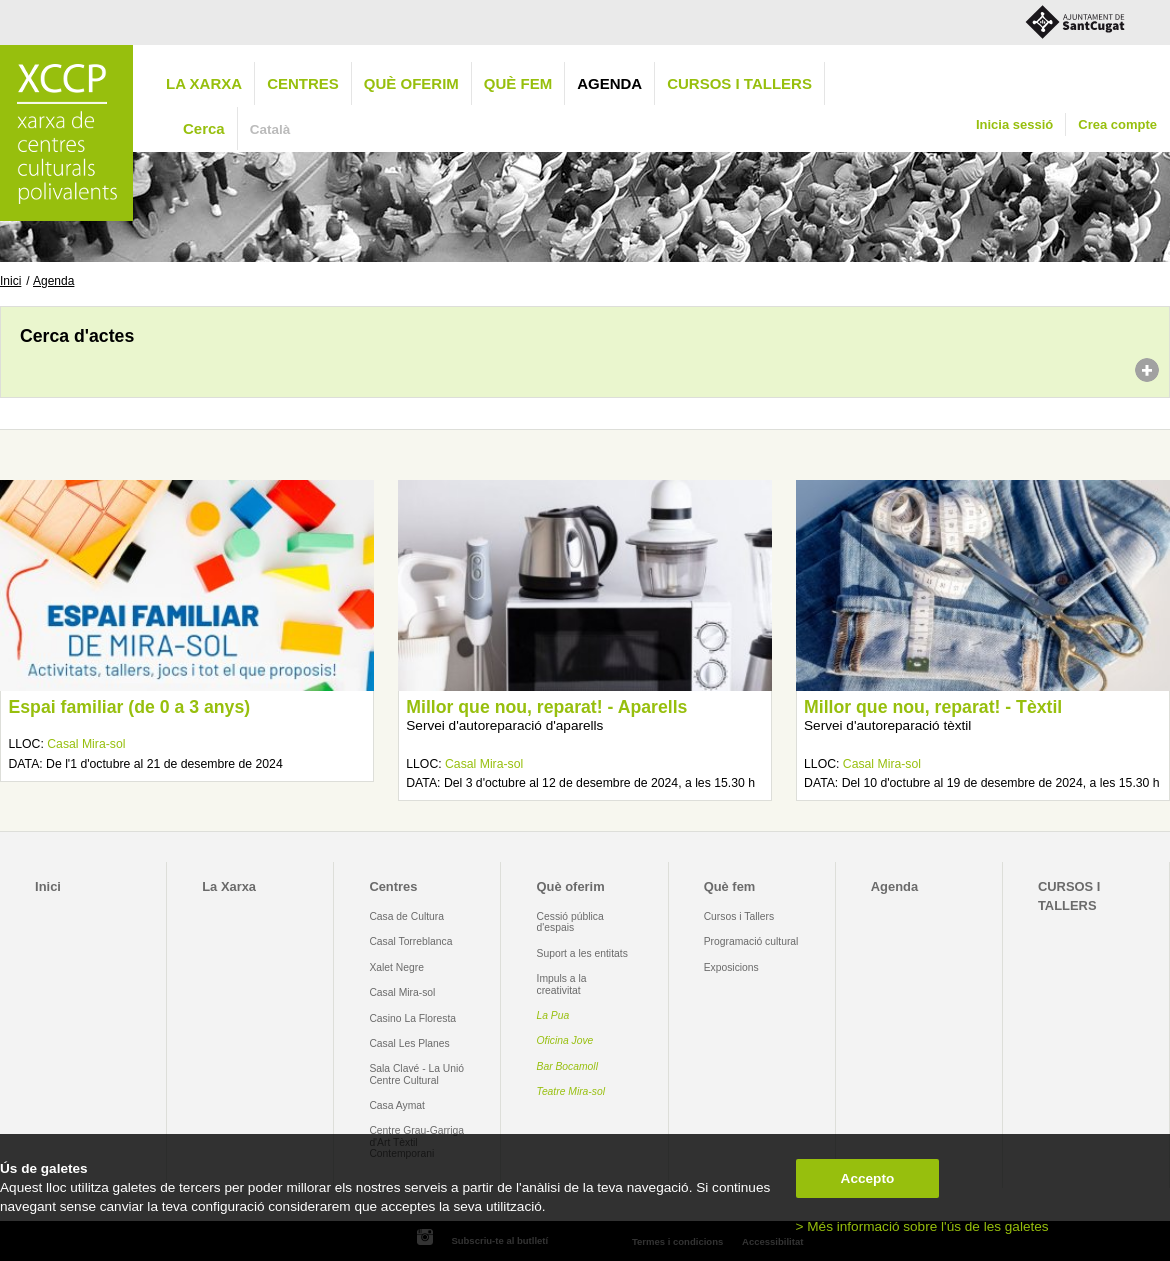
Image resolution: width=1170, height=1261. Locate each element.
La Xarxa (204, 83)
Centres (303, 83)
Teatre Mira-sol (571, 1091)
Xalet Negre (396, 967)
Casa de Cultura (406, 916)
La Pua (553, 1015)
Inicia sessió (1014, 124)
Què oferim (411, 83)
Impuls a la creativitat (562, 984)
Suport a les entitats (582, 953)
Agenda (609, 83)
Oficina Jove (565, 1040)
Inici (10, 281)
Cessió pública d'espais (570, 922)
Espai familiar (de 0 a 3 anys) (129, 707)
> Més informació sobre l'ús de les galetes (922, 1226)
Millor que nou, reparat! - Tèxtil (933, 707)
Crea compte (1117, 124)
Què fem (518, 83)
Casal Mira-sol (86, 744)
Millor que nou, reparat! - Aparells (546, 707)
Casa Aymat (397, 1105)
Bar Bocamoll (567, 1066)
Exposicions (731, 967)
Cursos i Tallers (739, 916)
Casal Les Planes (409, 1043)
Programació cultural (751, 941)
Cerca (204, 128)
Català (270, 129)
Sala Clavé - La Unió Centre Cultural (416, 1074)
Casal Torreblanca (410, 941)
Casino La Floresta (412, 1018)
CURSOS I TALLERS (739, 83)
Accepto (868, 1178)
